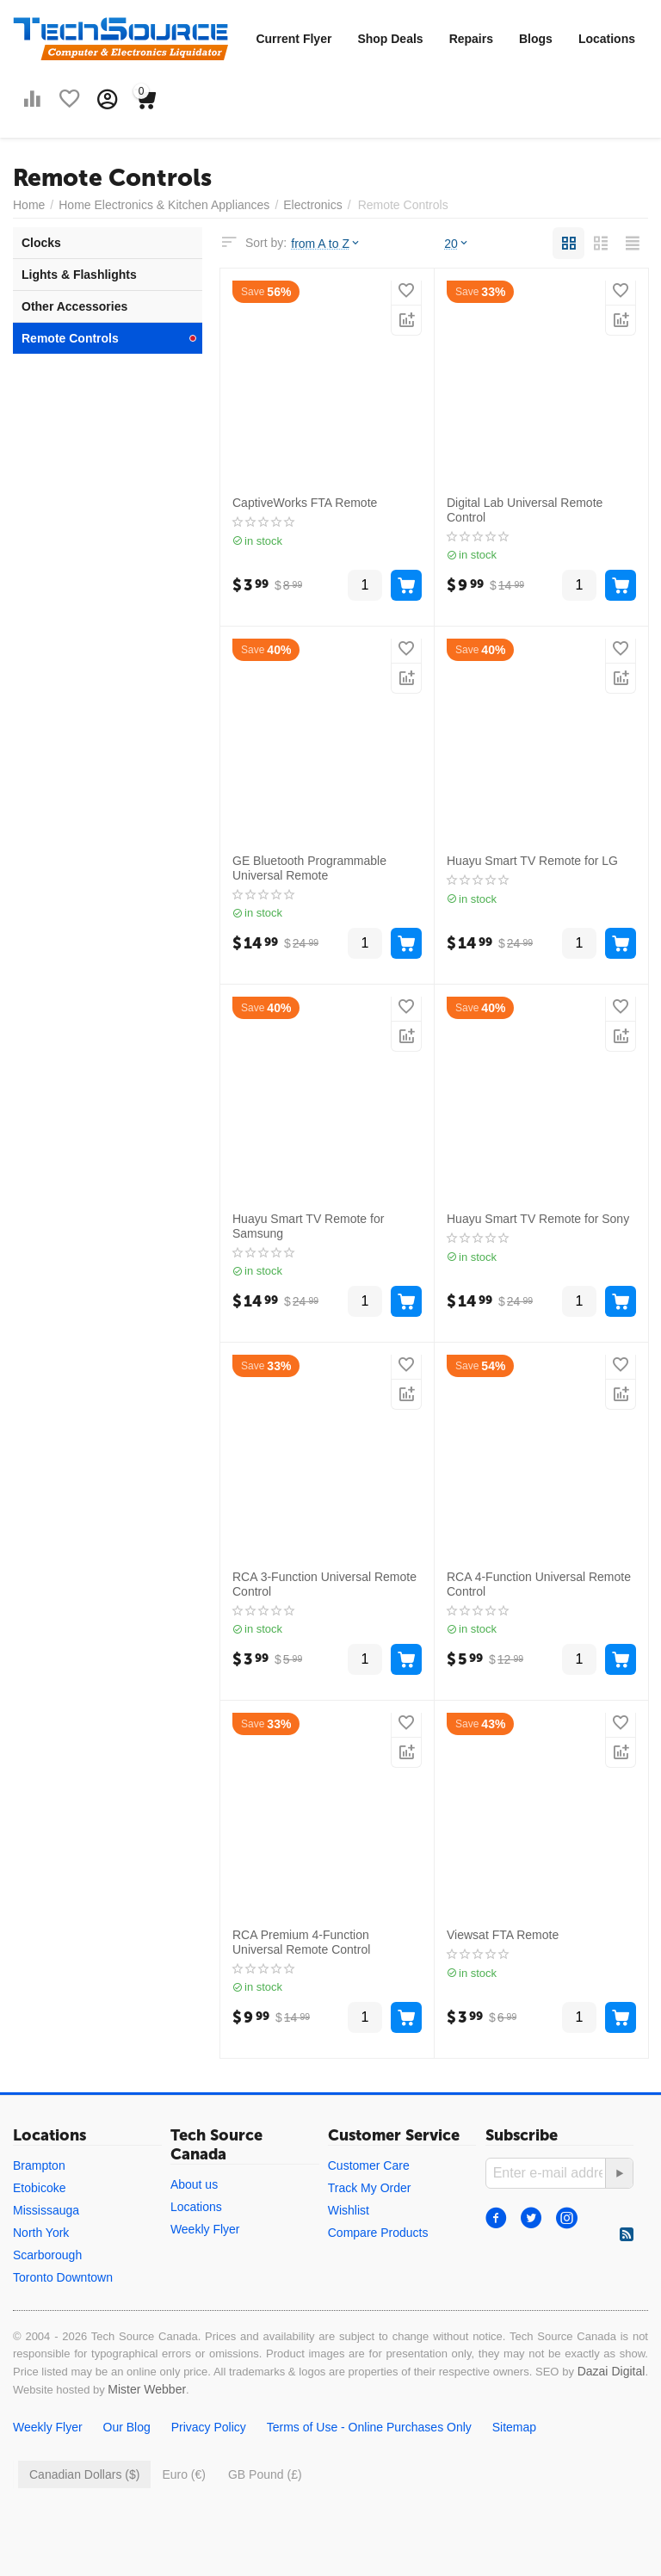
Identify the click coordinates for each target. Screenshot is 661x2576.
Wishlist (348, 2210)
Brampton (39, 2165)
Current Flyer (293, 39)
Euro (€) (184, 2474)
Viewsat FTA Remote (503, 1935)
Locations (606, 39)
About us (194, 2184)
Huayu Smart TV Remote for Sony (538, 1219)
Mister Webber (147, 2389)
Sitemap (514, 2427)
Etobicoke (39, 2188)
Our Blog (127, 2427)
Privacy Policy (208, 2427)
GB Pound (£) (265, 2474)
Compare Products (378, 2232)
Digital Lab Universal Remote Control (524, 510)
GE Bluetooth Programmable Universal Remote (309, 868)
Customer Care (369, 2165)
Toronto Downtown (63, 2277)
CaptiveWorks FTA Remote (304, 503)
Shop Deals (390, 39)
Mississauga (46, 2210)
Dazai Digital (612, 2371)
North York (41, 2232)
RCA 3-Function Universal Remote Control (324, 1584)
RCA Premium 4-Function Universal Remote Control (301, 1942)
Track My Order (369, 2188)
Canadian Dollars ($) (84, 2474)
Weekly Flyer (205, 2229)
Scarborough (47, 2255)
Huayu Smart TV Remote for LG (532, 861)
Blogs (536, 39)
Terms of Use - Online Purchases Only (369, 2427)
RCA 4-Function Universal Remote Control (539, 1584)
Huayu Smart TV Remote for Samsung (308, 1226)
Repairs (471, 39)
